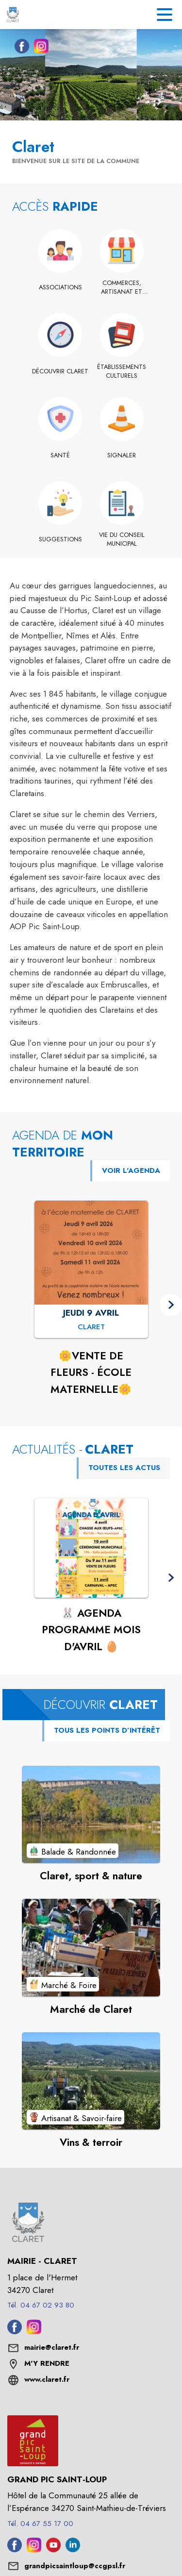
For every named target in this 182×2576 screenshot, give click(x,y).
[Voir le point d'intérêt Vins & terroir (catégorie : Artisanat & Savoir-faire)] (91, 2080)
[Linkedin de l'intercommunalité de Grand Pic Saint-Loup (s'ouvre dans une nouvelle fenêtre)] (73, 2549)
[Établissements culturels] (122, 372)
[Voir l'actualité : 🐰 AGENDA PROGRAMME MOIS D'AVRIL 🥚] (91, 1548)
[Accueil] (13, 14)
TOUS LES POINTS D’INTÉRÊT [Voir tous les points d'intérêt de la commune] (107, 1730)
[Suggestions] (60, 539)
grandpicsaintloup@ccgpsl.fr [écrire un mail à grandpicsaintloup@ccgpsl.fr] (74, 2565)
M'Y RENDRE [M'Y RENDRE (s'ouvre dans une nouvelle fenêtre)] (46, 2363)
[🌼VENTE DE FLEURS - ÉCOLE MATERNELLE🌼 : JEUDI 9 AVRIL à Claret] (91, 1327)
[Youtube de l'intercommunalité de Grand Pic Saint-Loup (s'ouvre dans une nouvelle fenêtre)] (53, 2549)
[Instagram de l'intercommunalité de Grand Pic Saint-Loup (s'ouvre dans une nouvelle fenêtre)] (34, 2549)
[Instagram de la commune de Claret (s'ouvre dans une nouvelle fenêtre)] (39, 48)
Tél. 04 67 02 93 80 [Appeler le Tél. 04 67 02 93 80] (40, 2305)
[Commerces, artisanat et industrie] (122, 288)
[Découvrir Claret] (60, 371)
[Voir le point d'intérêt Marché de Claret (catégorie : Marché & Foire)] (91, 1947)
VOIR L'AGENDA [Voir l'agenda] (131, 1170)
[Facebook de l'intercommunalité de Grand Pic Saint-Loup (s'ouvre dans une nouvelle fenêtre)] (14, 2549)
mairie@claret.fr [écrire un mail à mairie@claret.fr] (51, 2347)
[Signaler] (122, 455)
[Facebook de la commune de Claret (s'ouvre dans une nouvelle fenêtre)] (19, 48)
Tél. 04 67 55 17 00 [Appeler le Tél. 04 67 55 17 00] (40, 2523)
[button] (171, 1305)
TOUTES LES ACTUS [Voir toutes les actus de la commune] (124, 1467)
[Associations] (60, 287)
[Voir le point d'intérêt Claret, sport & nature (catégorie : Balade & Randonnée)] (91, 1814)
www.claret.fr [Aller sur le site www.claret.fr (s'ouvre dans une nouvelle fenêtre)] (46, 2379)
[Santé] (60, 455)
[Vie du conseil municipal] (122, 540)
